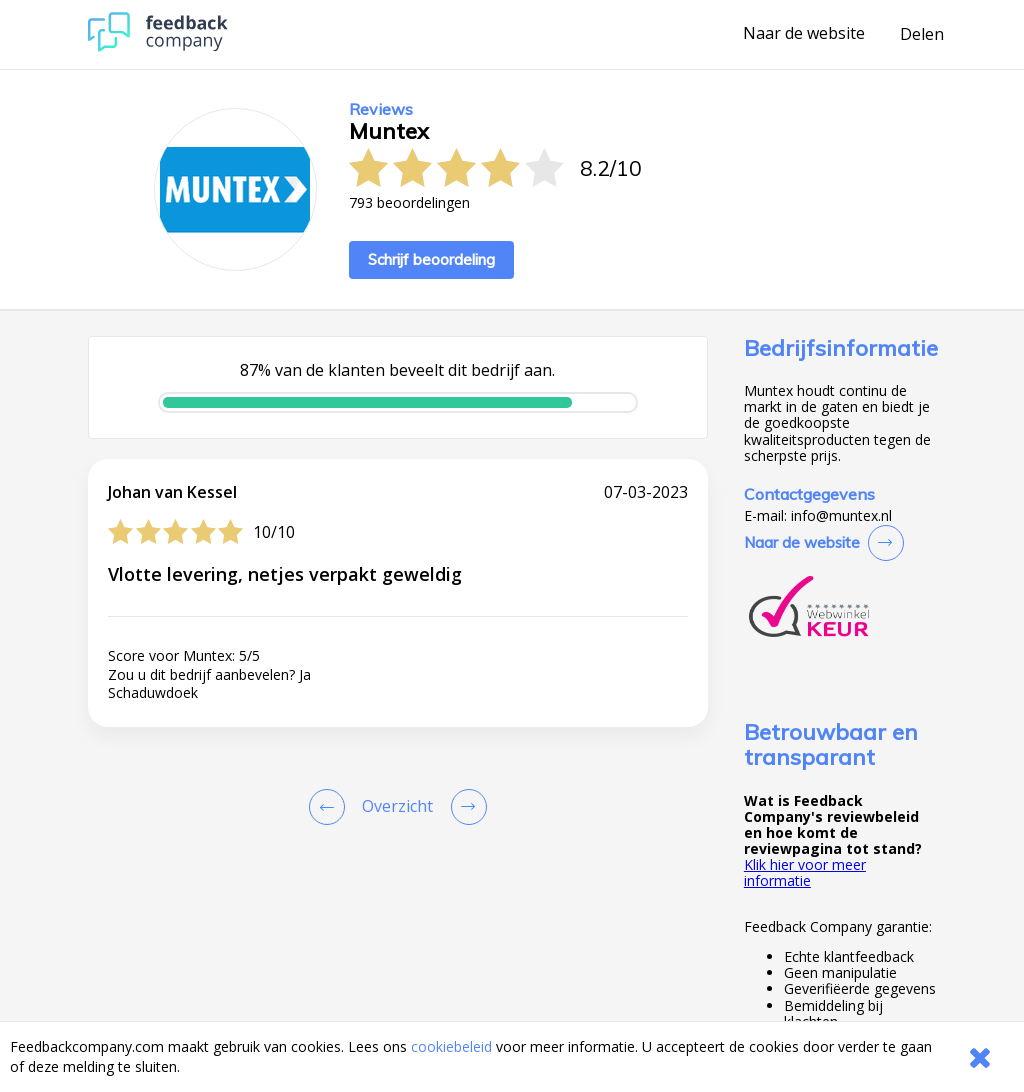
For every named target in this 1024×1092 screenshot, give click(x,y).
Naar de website (804, 34)
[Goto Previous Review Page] (331, 807)
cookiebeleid (451, 1046)
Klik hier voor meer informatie (805, 872)
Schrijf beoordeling (431, 259)
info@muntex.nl (841, 516)
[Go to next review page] (465, 807)
